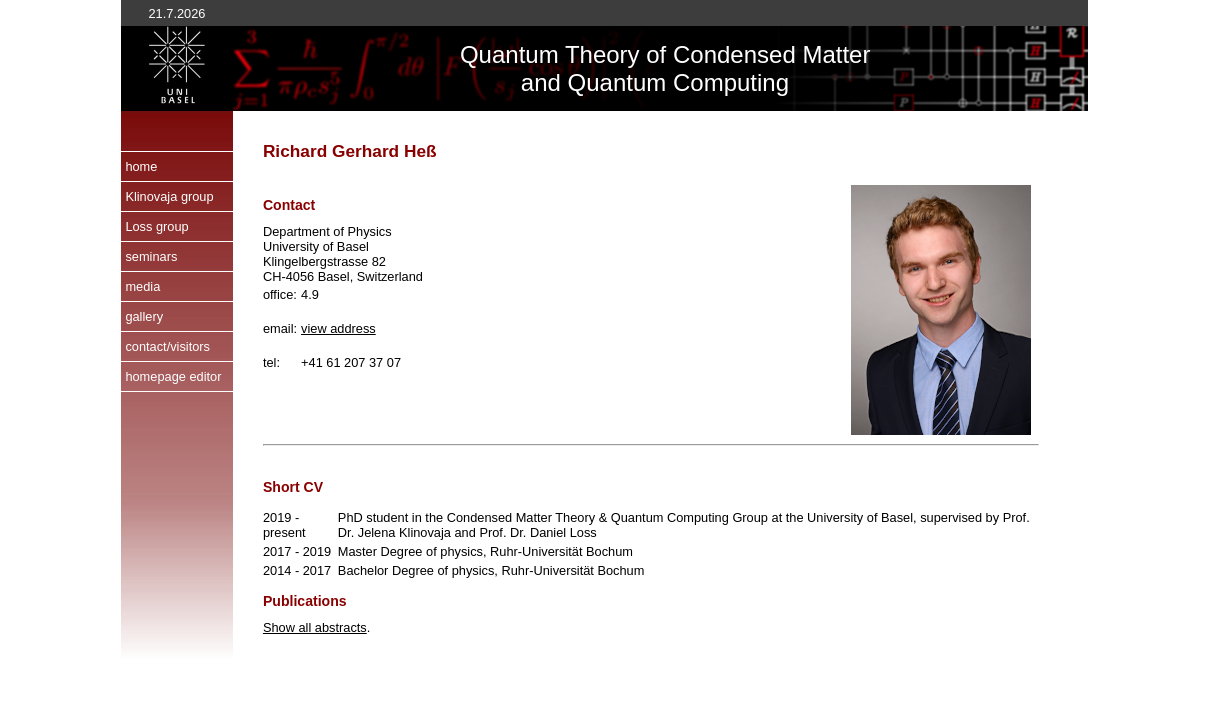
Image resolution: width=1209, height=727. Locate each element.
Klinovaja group (169, 196)
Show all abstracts (315, 627)
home (141, 166)
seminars (151, 256)
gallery (144, 316)
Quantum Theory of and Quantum (566, 68)
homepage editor (173, 376)
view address (338, 328)
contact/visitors (167, 346)
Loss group (156, 226)
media (142, 286)
